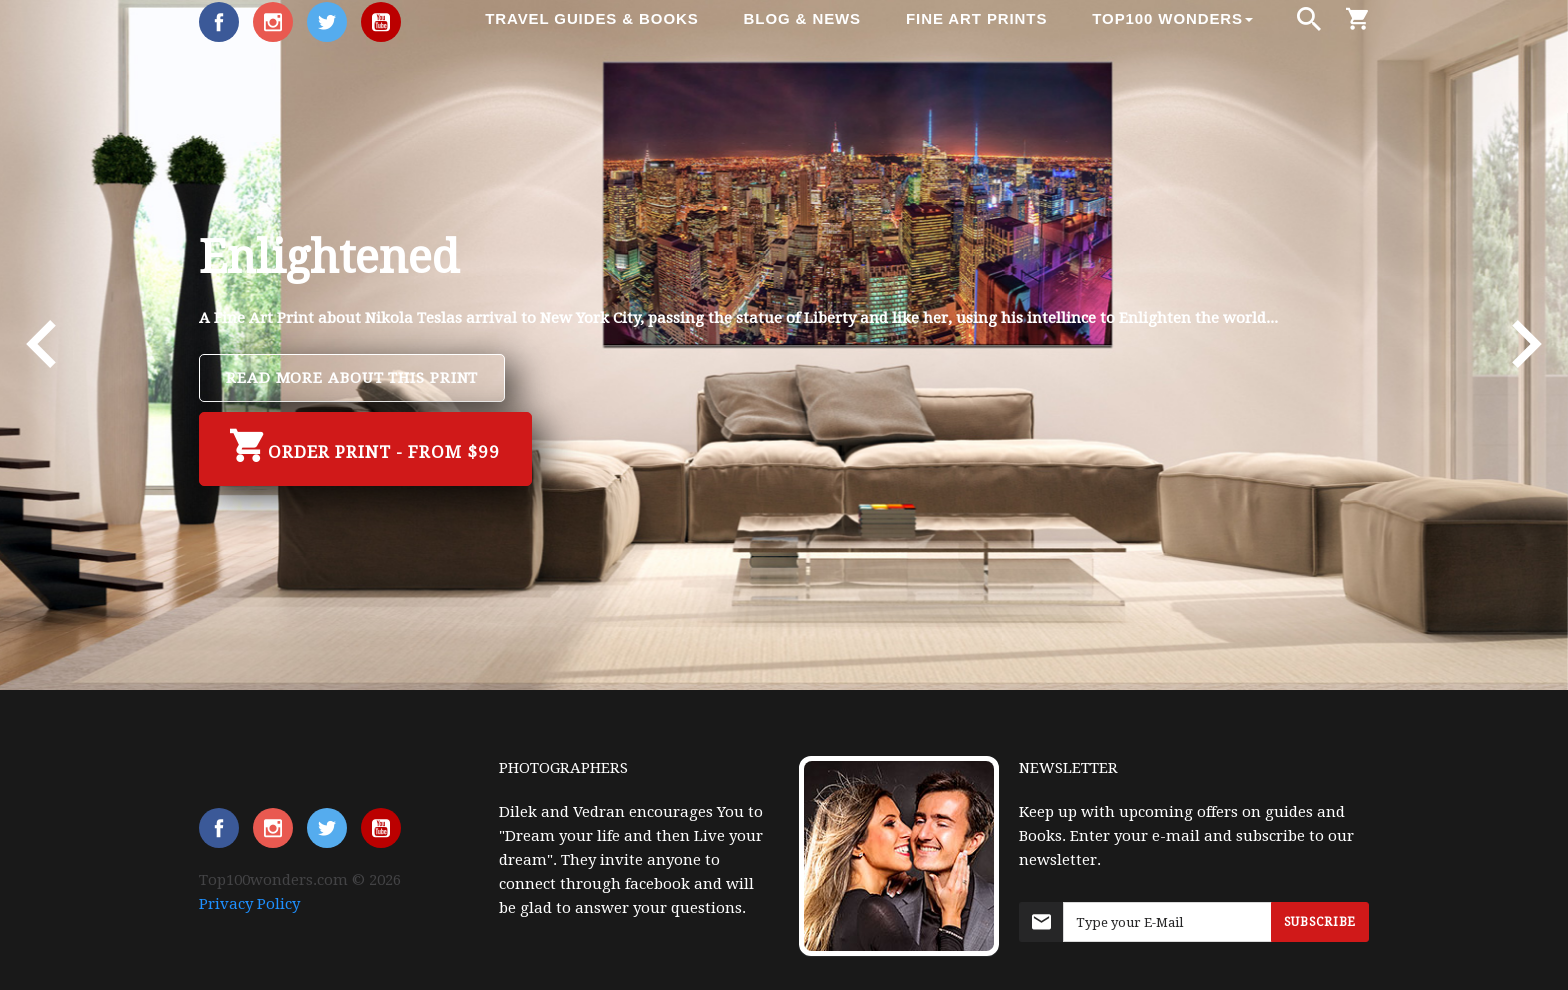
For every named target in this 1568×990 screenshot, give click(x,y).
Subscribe (1320, 922)
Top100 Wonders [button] (1172, 18)
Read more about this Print (352, 378)
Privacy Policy (249, 904)
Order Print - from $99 (365, 446)
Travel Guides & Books (591, 18)
